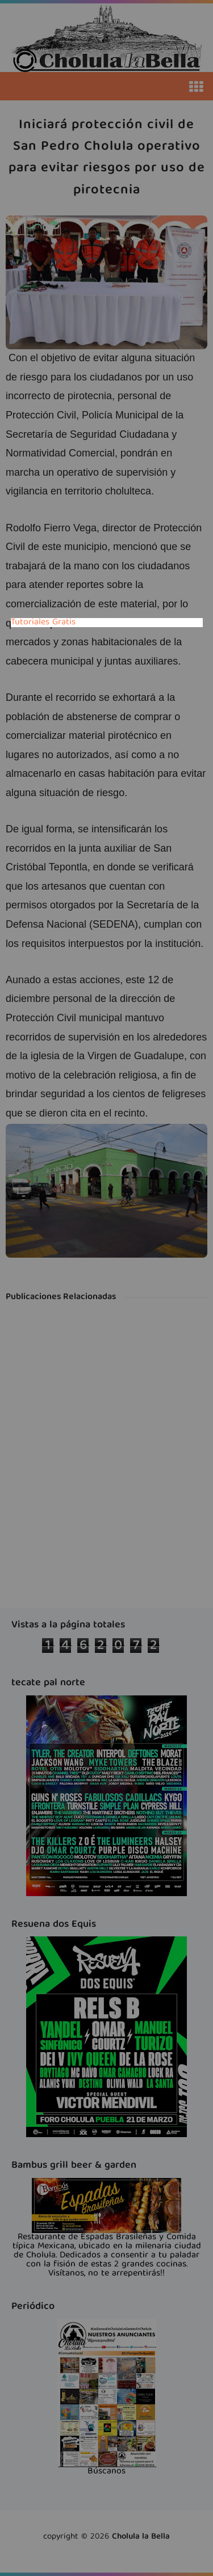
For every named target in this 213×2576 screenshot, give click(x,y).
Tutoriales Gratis (43, 623)
